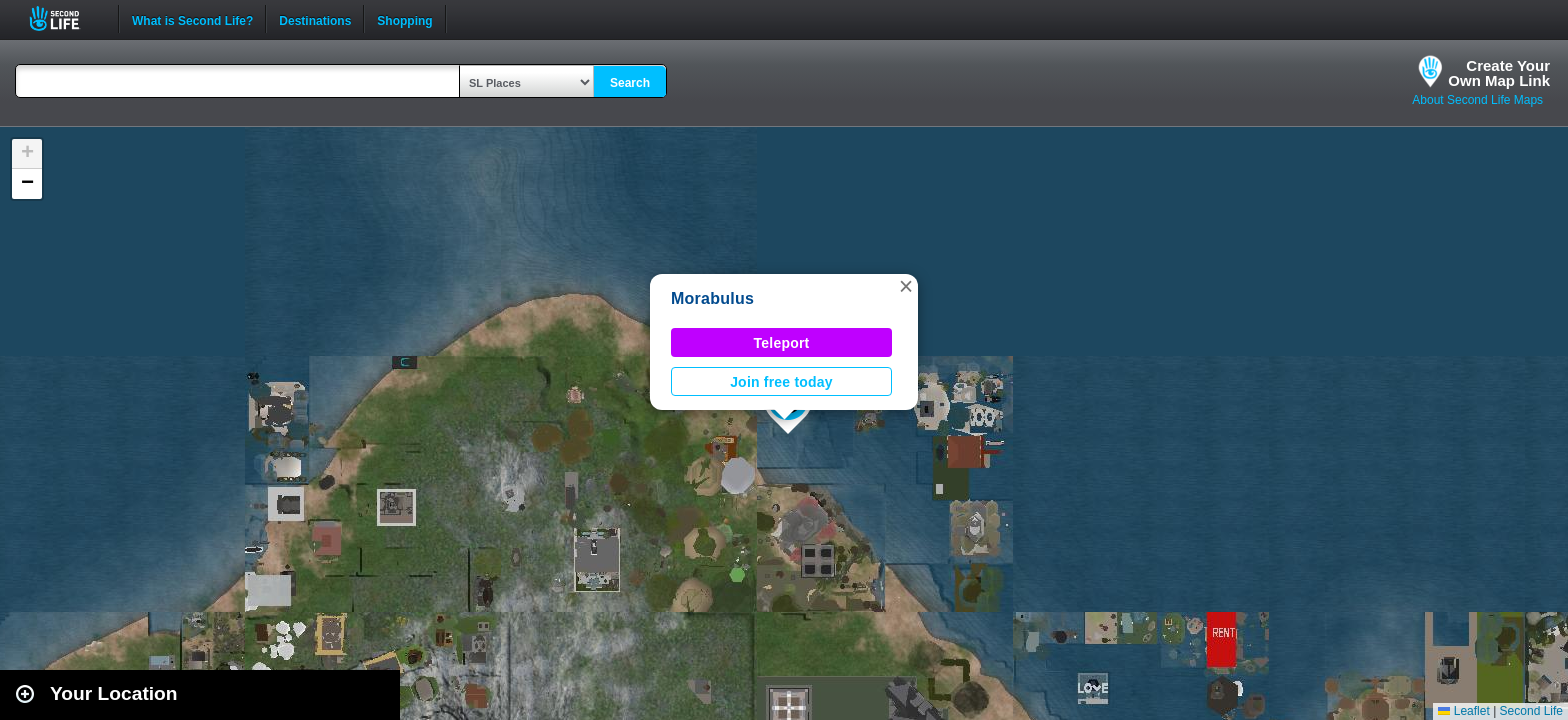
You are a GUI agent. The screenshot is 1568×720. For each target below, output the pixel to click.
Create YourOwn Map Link (1499, 73)
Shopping (404, 19)
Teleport (782, 343)
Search (630, 83)
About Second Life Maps (1477, 100)
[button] (906, 286)
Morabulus (712, 298)
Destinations (315, 19)
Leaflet (1463, 711)
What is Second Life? (192, 19)
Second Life (65, 18)
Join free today (781, 382)
